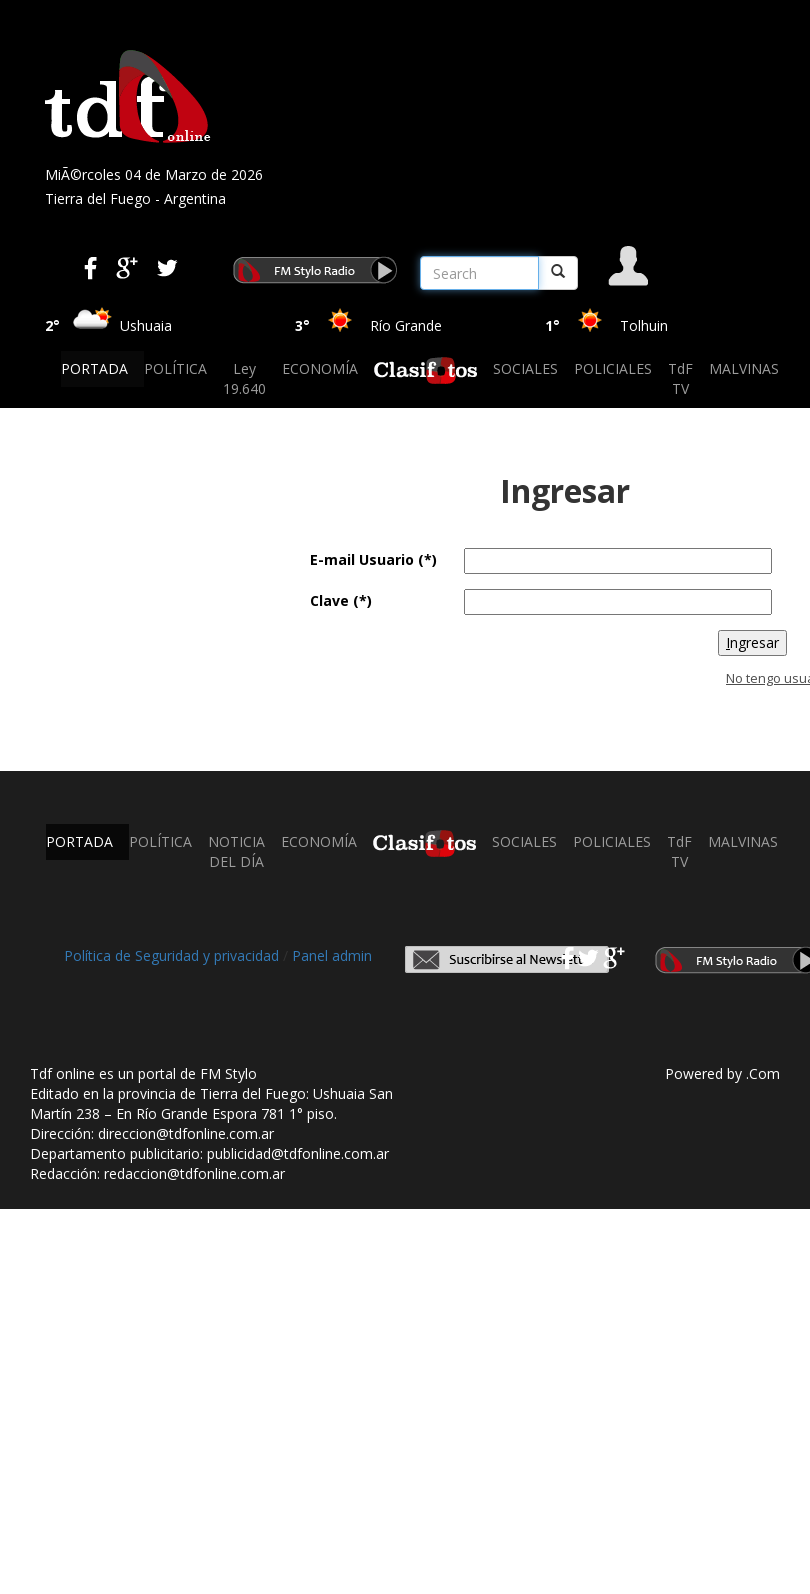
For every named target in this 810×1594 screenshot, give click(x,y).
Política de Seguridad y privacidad (171, 955)
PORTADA (94, 368)
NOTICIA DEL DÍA (236, 851)
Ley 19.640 (244, 378)
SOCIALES (525, 368)
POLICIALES (613, 368)
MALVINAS (744, 368)
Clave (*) (341, 600)
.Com (763, 1073)
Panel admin (332, 955)
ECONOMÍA (320, 368)
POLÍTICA (175, 368)
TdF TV (680, 378)
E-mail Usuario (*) (373, 559)
